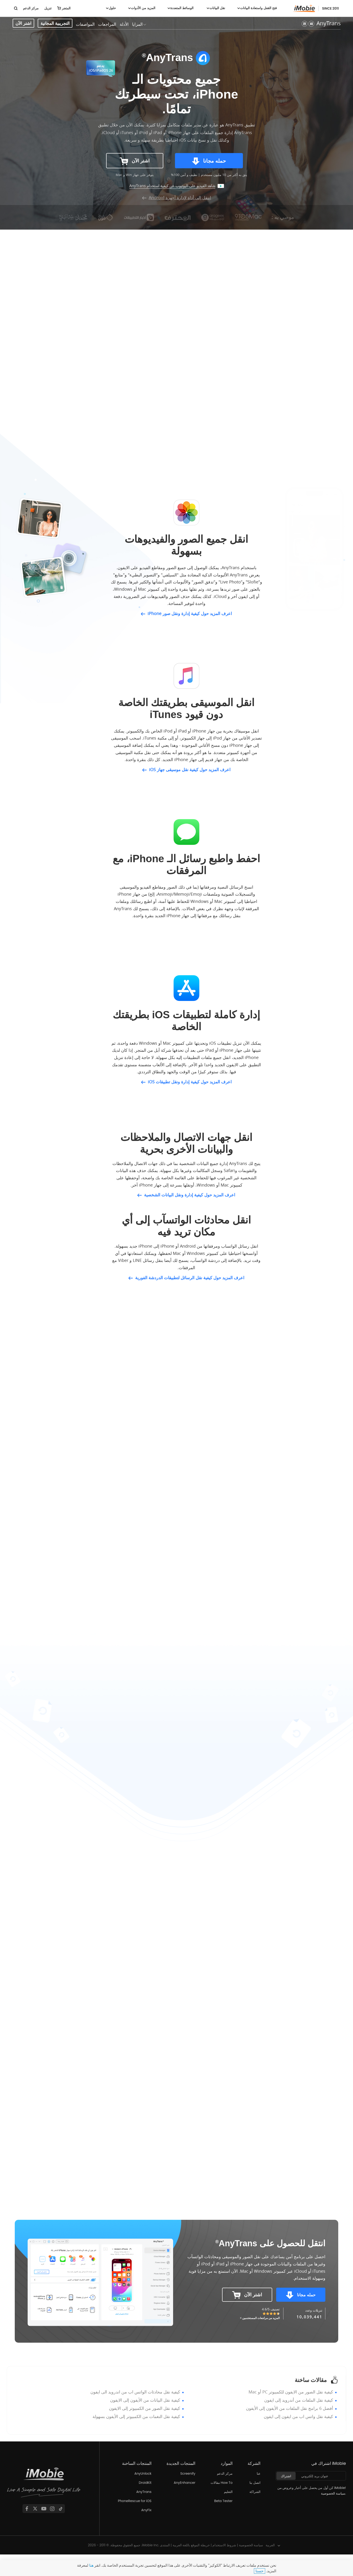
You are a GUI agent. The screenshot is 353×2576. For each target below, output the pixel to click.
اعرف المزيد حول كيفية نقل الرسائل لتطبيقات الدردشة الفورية (189, 1277)
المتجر (66, 8)
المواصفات (85, 24)
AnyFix (146, 2510)
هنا (90, 2565)
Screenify (187, 2473)
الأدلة (124, 24)
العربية (270, 2545)
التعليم (228, 2491)
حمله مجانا (214, 160)
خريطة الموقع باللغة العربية (191, 2545)
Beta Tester (223, 2501)
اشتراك (286, 2476)
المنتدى (165, 2545)
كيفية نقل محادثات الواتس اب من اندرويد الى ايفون (135, 2392)
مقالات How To (222, 2482)
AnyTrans (328, 23)
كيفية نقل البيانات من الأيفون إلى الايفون (145, 2400)
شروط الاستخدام (224, 2545)
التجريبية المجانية (55, 23)
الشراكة (254, 2491)
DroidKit (145, 2482)
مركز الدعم (30, 8)
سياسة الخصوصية (251, 2545)
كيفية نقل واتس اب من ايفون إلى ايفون (298, 2416)
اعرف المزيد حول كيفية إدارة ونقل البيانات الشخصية (189, 1195)
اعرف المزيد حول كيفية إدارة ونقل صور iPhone (190, 613)
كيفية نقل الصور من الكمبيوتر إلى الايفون (144, 2408)
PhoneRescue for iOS (134, 2501)
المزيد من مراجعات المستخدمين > (260, 2318)
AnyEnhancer (184, 2482)
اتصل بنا (254, 2482)
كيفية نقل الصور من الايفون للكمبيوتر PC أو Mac (291, 2392)
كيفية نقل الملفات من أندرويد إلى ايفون (298, 2400)
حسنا (260, 2571)
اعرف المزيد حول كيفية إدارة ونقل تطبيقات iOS (190, 1082)
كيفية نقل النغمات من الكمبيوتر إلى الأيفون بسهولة (136, 2416)
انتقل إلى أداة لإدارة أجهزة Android (180, 197)
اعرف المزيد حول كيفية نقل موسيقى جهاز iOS (189, 769)
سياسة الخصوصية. (333, 2493)
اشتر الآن (23, 23)
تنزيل (47, 8)
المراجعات (107, 24)
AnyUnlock (143, 2473)
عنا (258, 2473)
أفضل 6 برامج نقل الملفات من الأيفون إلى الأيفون (289, 2408)
